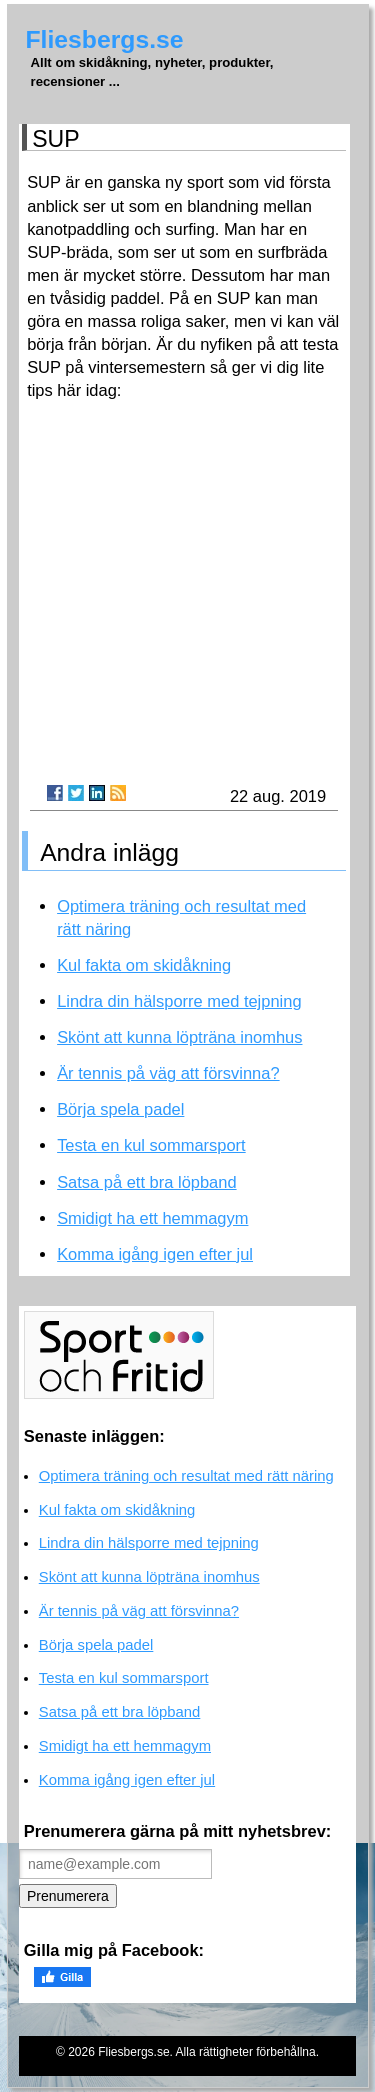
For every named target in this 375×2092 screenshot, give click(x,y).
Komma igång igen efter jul (155, 1254)
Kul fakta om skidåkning (144, 965)
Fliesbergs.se (105, 39)
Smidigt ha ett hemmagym (152, 1218)
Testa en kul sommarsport (151, 1145)
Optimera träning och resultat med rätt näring (186, 1476)
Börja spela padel (120, 1109)
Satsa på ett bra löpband (146, 1182)
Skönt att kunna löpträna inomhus (179, 1037)
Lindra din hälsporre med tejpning (179, 1001)
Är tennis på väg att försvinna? (168, 1073)
